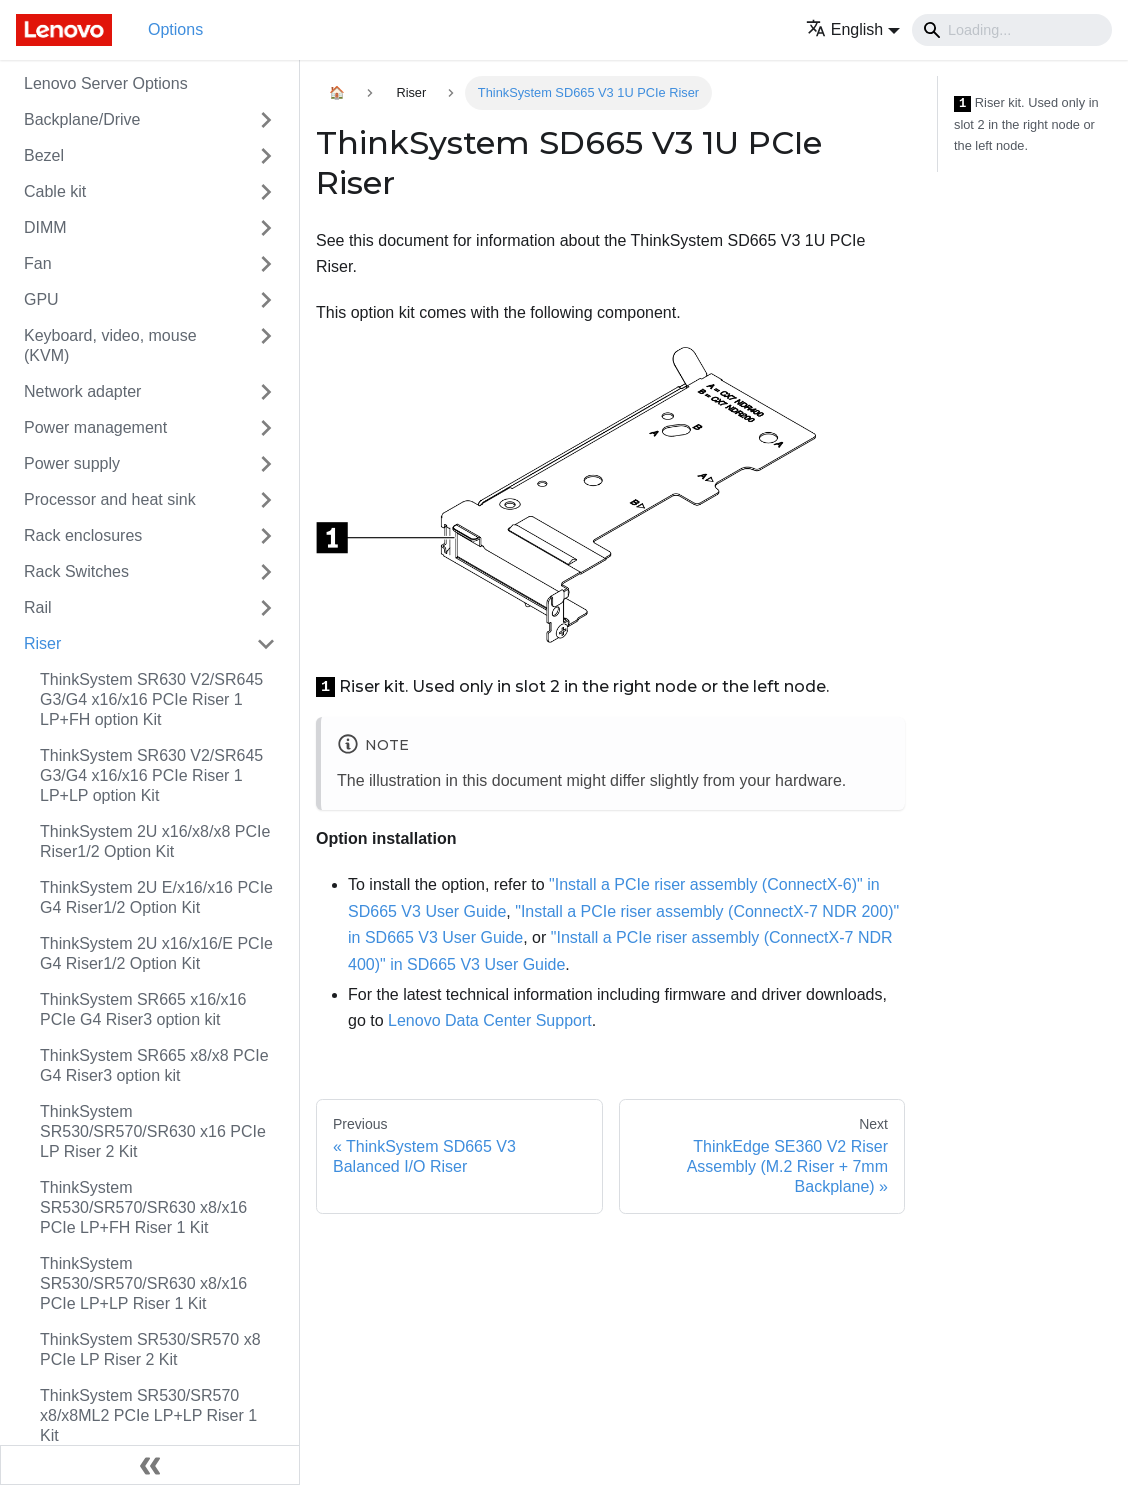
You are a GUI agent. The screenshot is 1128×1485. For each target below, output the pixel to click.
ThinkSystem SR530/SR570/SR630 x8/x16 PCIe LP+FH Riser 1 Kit (143, 1207)
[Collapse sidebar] (150, 1465)
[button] (853, 29)
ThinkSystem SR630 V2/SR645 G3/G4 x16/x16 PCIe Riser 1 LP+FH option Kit (151, 699)
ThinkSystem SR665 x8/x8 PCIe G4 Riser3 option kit (154, 1065)
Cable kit (55, 191)
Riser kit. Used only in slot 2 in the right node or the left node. (1026, 124)
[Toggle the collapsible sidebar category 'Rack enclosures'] (266, 536)
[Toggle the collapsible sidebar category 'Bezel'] (266, 156)
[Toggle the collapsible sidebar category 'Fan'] (266, 264)
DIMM (45, 227)
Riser (42, 643)
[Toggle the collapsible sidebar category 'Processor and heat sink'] (266, 500)
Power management (95, 427)
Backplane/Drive (82, 119)
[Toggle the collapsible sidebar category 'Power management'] (266, 428)
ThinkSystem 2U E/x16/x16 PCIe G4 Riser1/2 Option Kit (156, 897)
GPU (41, 299)
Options (175, 29)
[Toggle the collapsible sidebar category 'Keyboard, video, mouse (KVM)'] (266, 346)
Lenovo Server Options (106, 83)
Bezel (44, 155)
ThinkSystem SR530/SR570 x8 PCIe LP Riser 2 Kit (150, 1349)
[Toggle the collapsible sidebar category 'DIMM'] (266, 228)
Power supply (72, 463)
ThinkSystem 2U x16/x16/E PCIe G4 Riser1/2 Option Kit (156, 953)
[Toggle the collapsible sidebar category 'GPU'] (266, 300)
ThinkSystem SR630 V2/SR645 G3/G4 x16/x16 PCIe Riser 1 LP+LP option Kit (151, 775)
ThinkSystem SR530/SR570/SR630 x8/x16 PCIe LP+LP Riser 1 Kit (143, 1283)
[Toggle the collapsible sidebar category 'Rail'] (266, 608)
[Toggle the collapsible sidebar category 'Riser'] (266, 644)
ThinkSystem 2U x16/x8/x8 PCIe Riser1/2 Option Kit (155, 841)
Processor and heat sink (110, 499)
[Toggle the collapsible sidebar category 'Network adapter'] (266, 392)
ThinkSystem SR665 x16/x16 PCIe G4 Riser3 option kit (143, 1009)
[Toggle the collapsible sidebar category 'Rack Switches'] (266, 572)
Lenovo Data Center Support (490, 1020)
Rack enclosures (83, 535)
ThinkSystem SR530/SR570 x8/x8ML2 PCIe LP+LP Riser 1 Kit (148, 1415)
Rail (38, 607)
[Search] (1012, 30)
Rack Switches (76, 571)
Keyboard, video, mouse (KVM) (110, 345)
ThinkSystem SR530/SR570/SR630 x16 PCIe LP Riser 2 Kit (153, 1131)
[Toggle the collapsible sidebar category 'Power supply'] (266, 464)
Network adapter (82, 391)
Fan (38, 263)
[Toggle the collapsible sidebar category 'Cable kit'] (266, 192)
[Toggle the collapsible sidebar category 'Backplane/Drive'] (266, 120)
